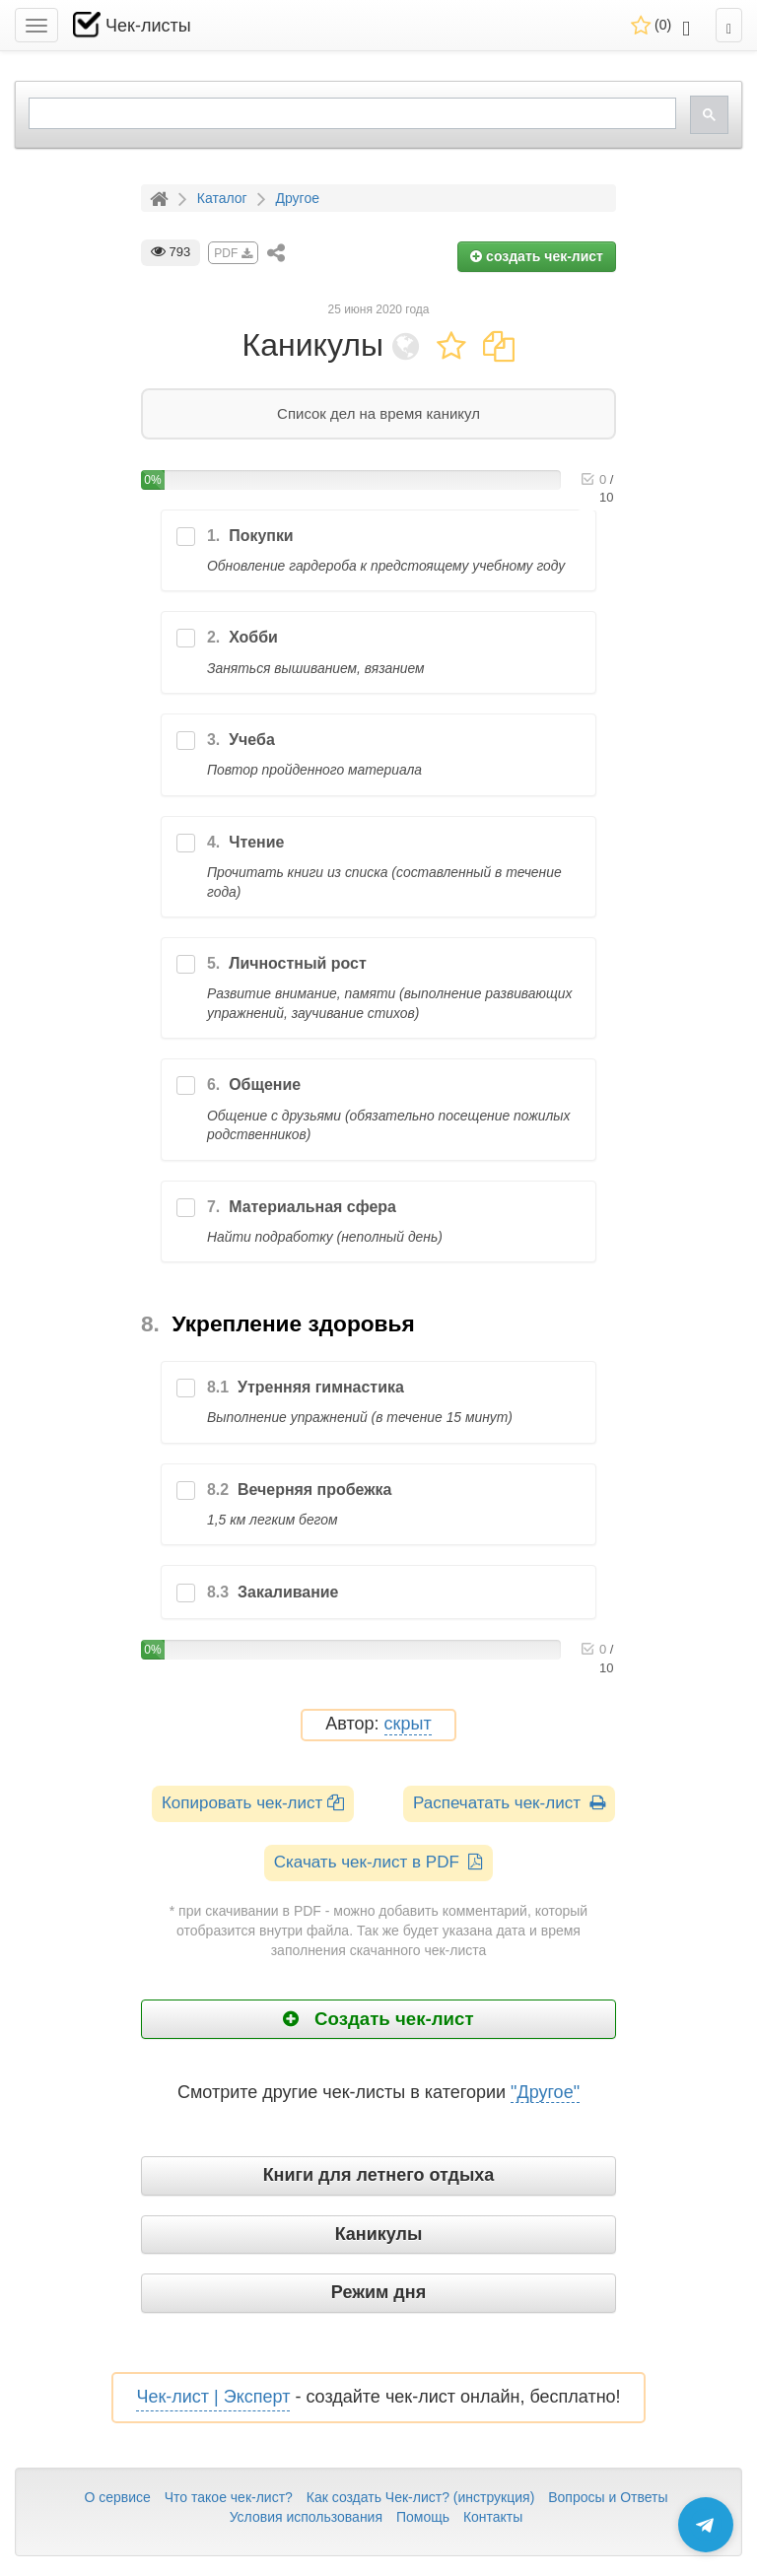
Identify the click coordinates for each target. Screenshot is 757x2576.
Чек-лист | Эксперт (213, 2397)
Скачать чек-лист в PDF (379, 1862)
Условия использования (306, 2517)
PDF (232, 253)
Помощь (422, 2517)
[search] (350, 113)
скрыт (408, 1724)
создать (536, 256)
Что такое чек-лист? (229, 2497)
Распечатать (509, 1803)
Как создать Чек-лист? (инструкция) (421, 2497)
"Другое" (545, 2092)
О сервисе (117, 2497)
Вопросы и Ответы (607, 2497)
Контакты (492, 2517)
